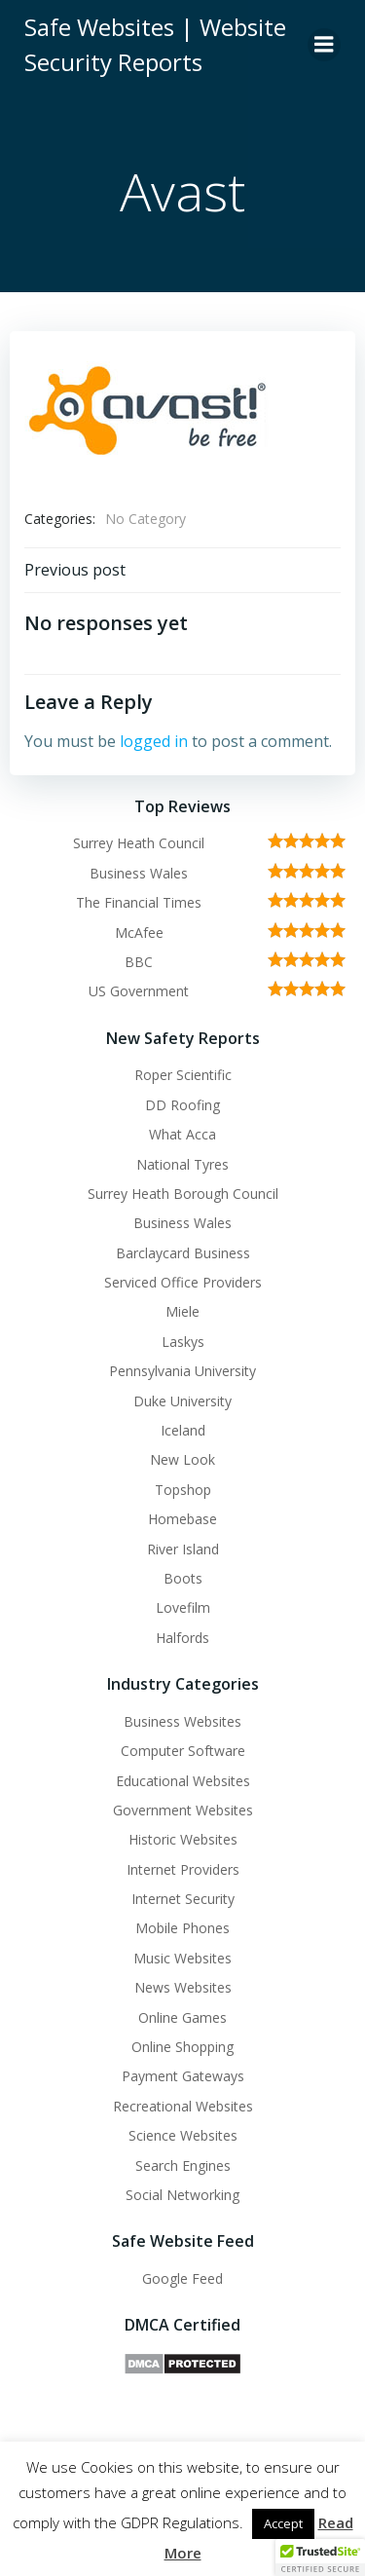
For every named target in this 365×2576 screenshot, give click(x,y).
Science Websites (182, 2135)
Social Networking (182, 2194)
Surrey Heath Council (138, 843)
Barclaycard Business (183, 1253)
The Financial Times (138, 902)
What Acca (182, 1134)
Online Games (182, 2017)
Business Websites (182, 1721)
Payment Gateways (183, 2076)
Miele (182, 1311)
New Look (182, 1459)
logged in (154, 741)
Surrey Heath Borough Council (183, 1193)
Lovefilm (183, 1607)
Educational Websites (183, 1781)
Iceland (183, 1430)
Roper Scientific (183, 1074)
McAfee (139, 932)
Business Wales (139, 873)
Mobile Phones (182, 1928)
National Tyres (182, 1164)
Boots (183, 1578)
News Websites (183, 1987)
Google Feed (182, 2278)
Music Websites (182, 1958)
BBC (139, 961)
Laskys (183, 1341)
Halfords (182, 1637)
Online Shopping (182, 2046)
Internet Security (183, 1898)
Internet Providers (183, 1869)
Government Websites (183, 1810)
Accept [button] (283, 2523)
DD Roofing (182, 1105)
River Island (183, 1549)
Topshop (183, 1489)
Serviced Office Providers (183, 1282)
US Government (139, 991)
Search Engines (183, 2165)
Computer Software (183, 1750)
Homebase (182, 1519)
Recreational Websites (183, 2106)
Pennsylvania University (182, 1371)
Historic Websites (182, 1839)
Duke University (182, 1401)
